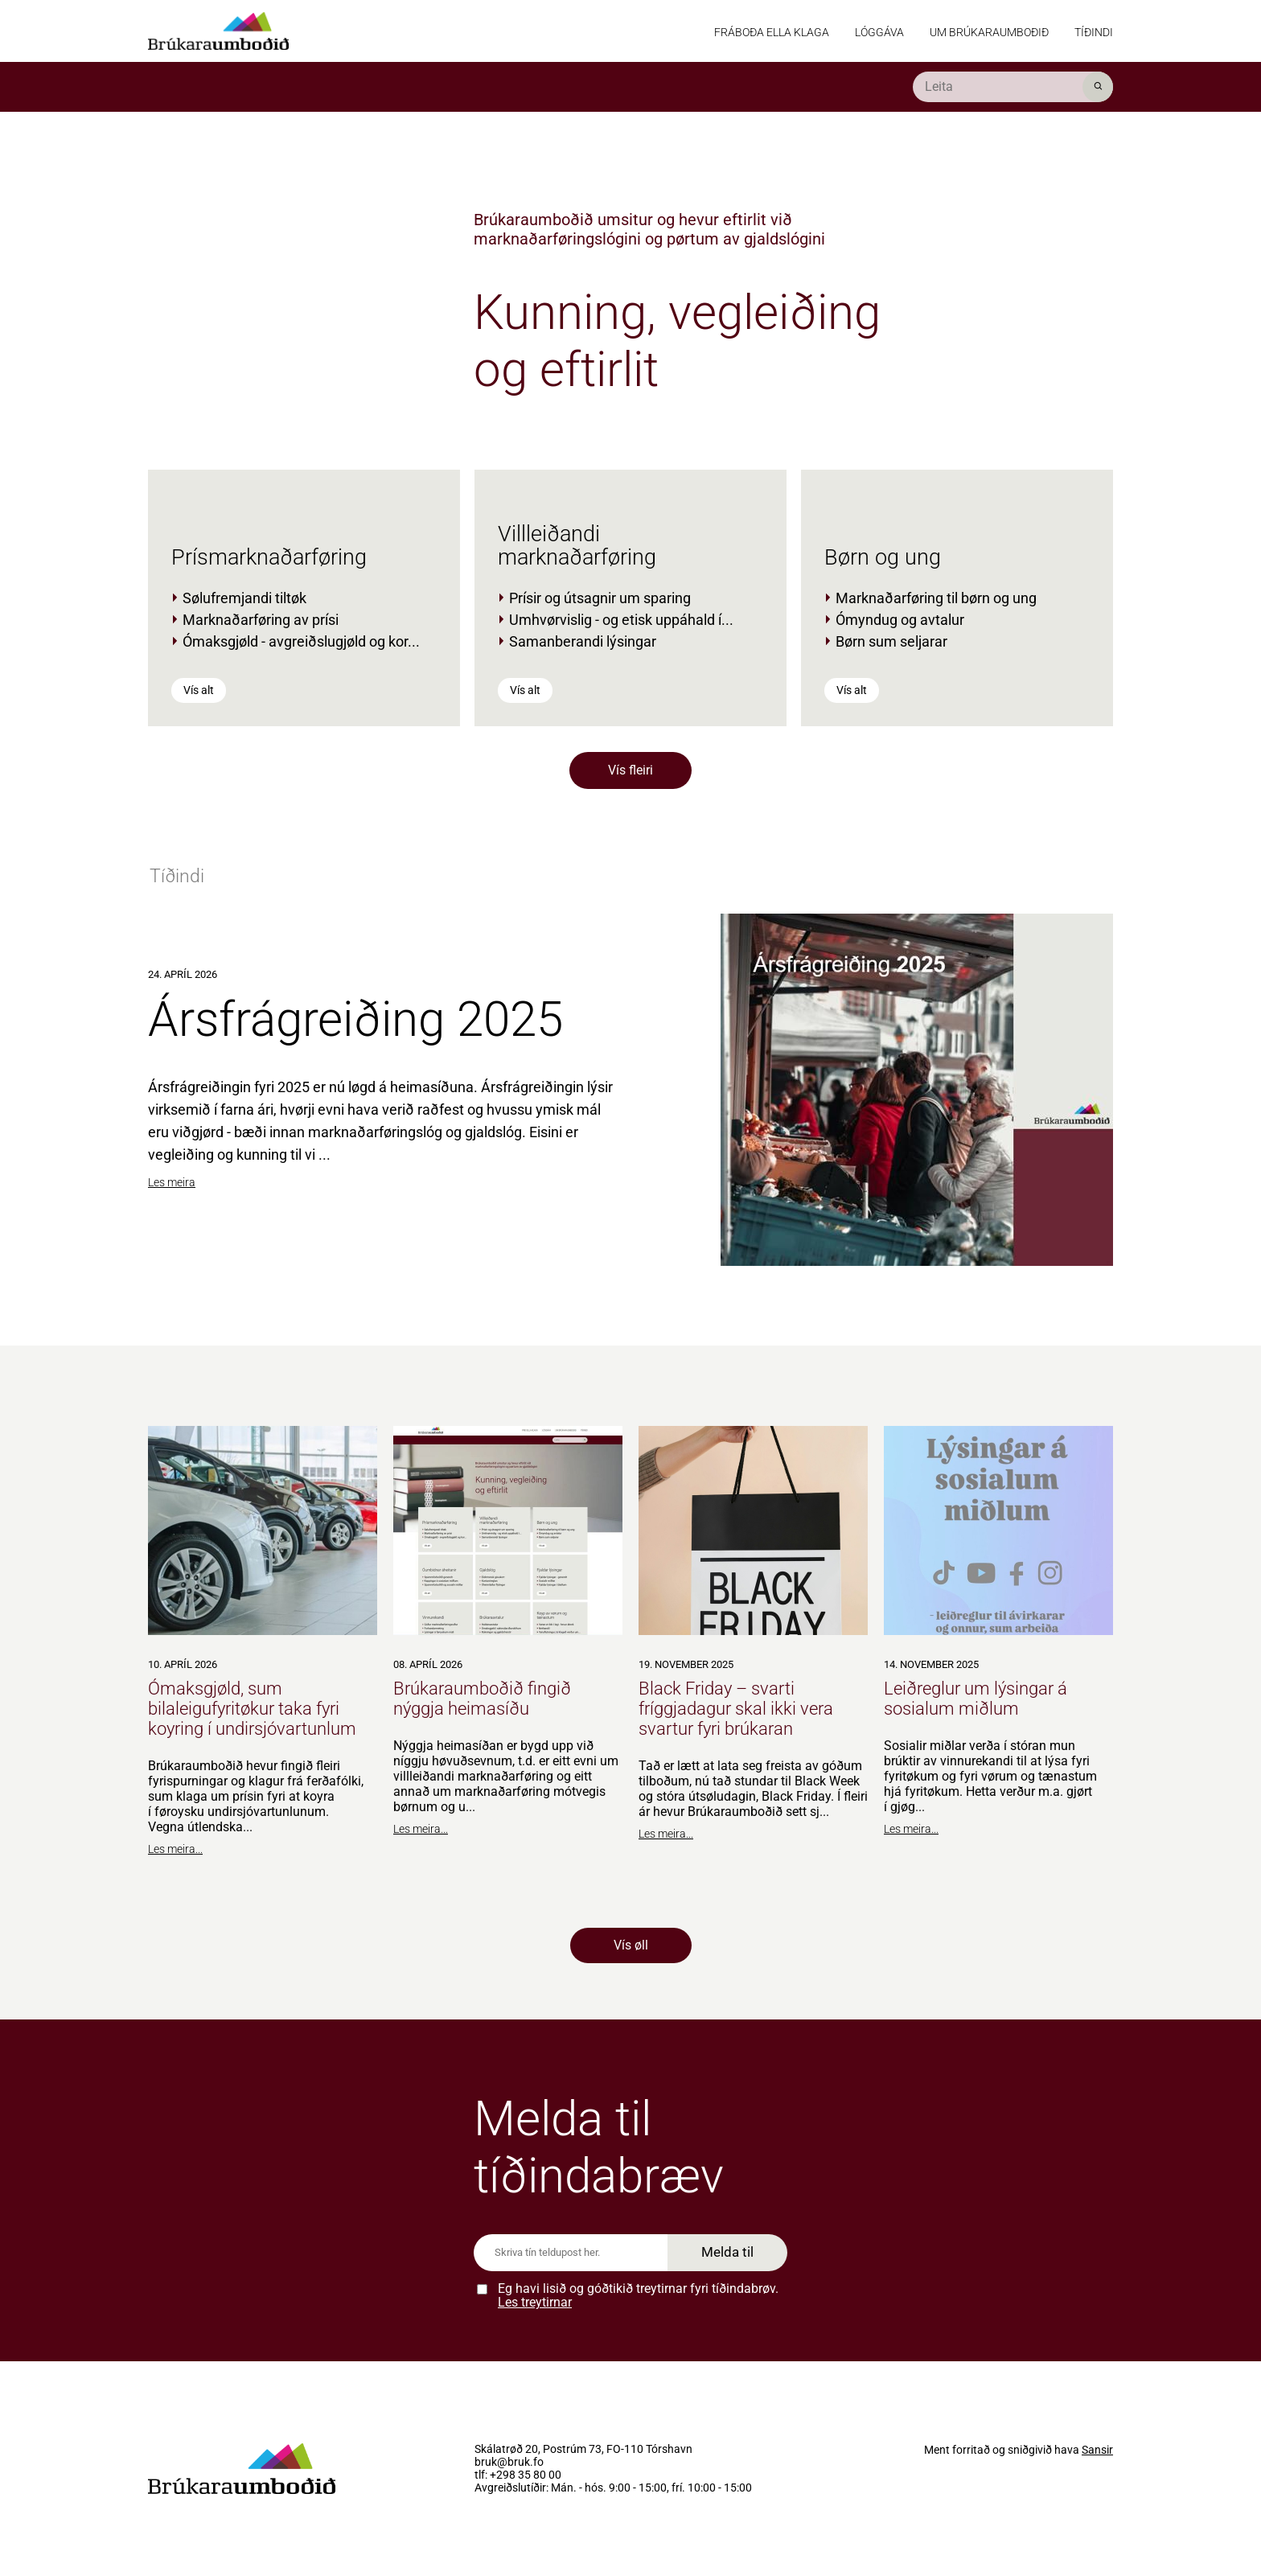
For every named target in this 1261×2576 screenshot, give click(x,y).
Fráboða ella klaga (771, 32)
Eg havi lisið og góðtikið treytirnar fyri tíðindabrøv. (638, 2296)
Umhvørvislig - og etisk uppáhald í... (621, 619)
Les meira (171, 1182)
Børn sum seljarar (891, 641)
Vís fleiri (630, 770)
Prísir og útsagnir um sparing (600, 598)
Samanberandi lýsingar (582, 641)
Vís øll (631, 1945)
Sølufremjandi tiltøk (244, 598)
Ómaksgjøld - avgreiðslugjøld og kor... (301, 641)
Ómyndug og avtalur (900, 619)
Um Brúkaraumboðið (989, 32)
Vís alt (198, 690)
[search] (1013, 87)
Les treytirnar (535, 2302)
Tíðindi (1093, 32)
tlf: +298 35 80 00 (517, 2475)
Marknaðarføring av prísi (261, 619)
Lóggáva (879, 32)
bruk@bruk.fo (509, 2462)
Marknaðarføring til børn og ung (936, 598)
